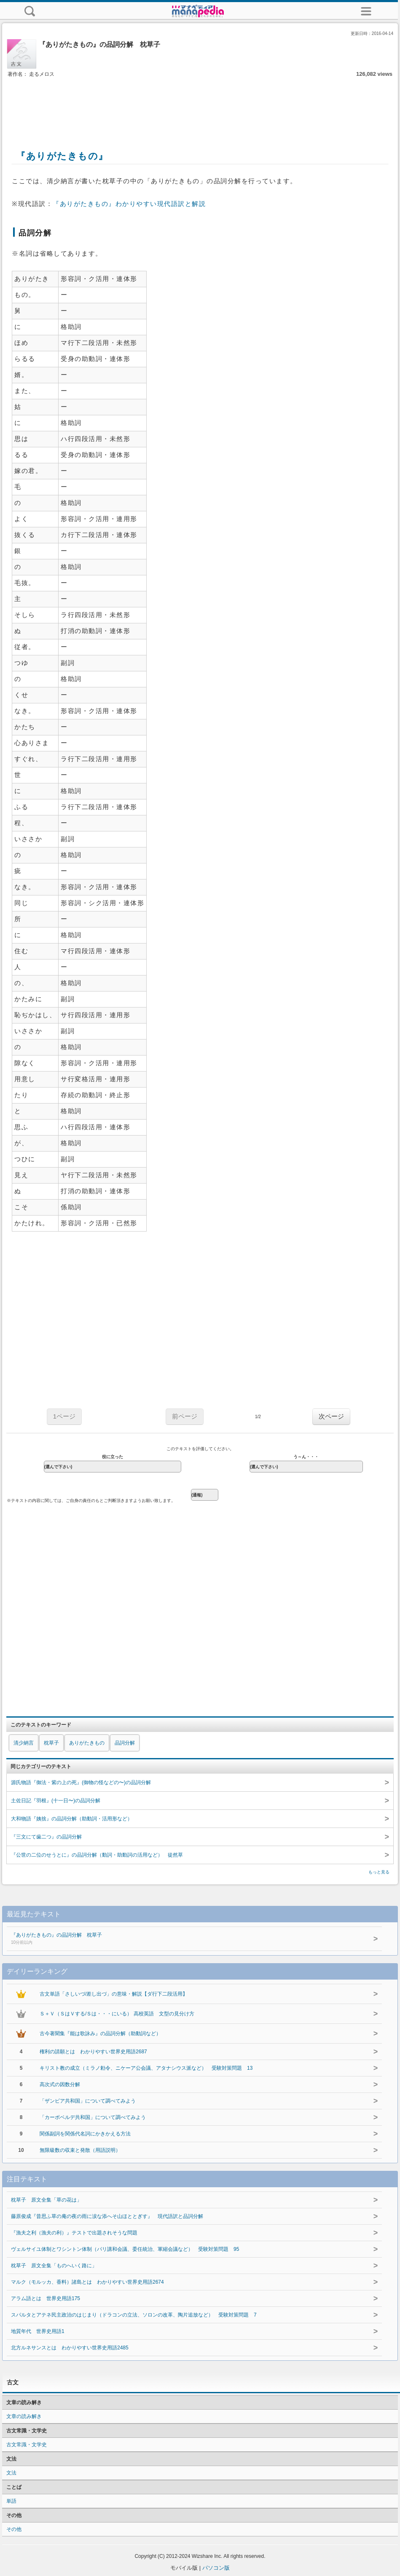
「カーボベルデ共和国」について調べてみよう (93, 2117)
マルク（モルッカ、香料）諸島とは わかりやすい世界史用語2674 (87, 2282)
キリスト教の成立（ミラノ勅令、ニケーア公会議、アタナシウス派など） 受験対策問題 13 (146, 2068)
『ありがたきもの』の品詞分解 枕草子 (173, 1939)
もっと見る (378, 1872)
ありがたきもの (87, 1743)
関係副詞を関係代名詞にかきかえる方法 (85, 2134)
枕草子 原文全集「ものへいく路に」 (54, 2266)
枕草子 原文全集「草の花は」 (46, 2200)
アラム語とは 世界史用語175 (45, 2298)
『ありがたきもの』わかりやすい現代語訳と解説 (129, 203)
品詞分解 (125, 1743)
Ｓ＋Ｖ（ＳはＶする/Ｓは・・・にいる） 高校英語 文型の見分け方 (117, 2014)
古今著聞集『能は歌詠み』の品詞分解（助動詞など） (100, 2033)
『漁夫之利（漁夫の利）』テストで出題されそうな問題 (74, 2233)
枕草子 (51, 1743)
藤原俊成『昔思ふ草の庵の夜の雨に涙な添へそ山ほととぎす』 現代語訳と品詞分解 (107, 2216)
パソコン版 (216, 2568)
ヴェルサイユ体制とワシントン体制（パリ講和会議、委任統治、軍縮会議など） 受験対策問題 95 (125, 2249)
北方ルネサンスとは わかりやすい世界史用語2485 (70, 2348)
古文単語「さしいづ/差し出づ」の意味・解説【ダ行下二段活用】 (114, 1994)
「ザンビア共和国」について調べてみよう (88, 2101)
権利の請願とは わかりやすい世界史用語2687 (93, 2052)
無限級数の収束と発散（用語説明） (80, 2150)
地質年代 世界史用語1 (37, 2331)
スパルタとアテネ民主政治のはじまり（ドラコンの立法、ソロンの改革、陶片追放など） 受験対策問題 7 (134, 2315)
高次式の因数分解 (60, 2084)
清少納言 (23, 1743)
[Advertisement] (200, 104)
